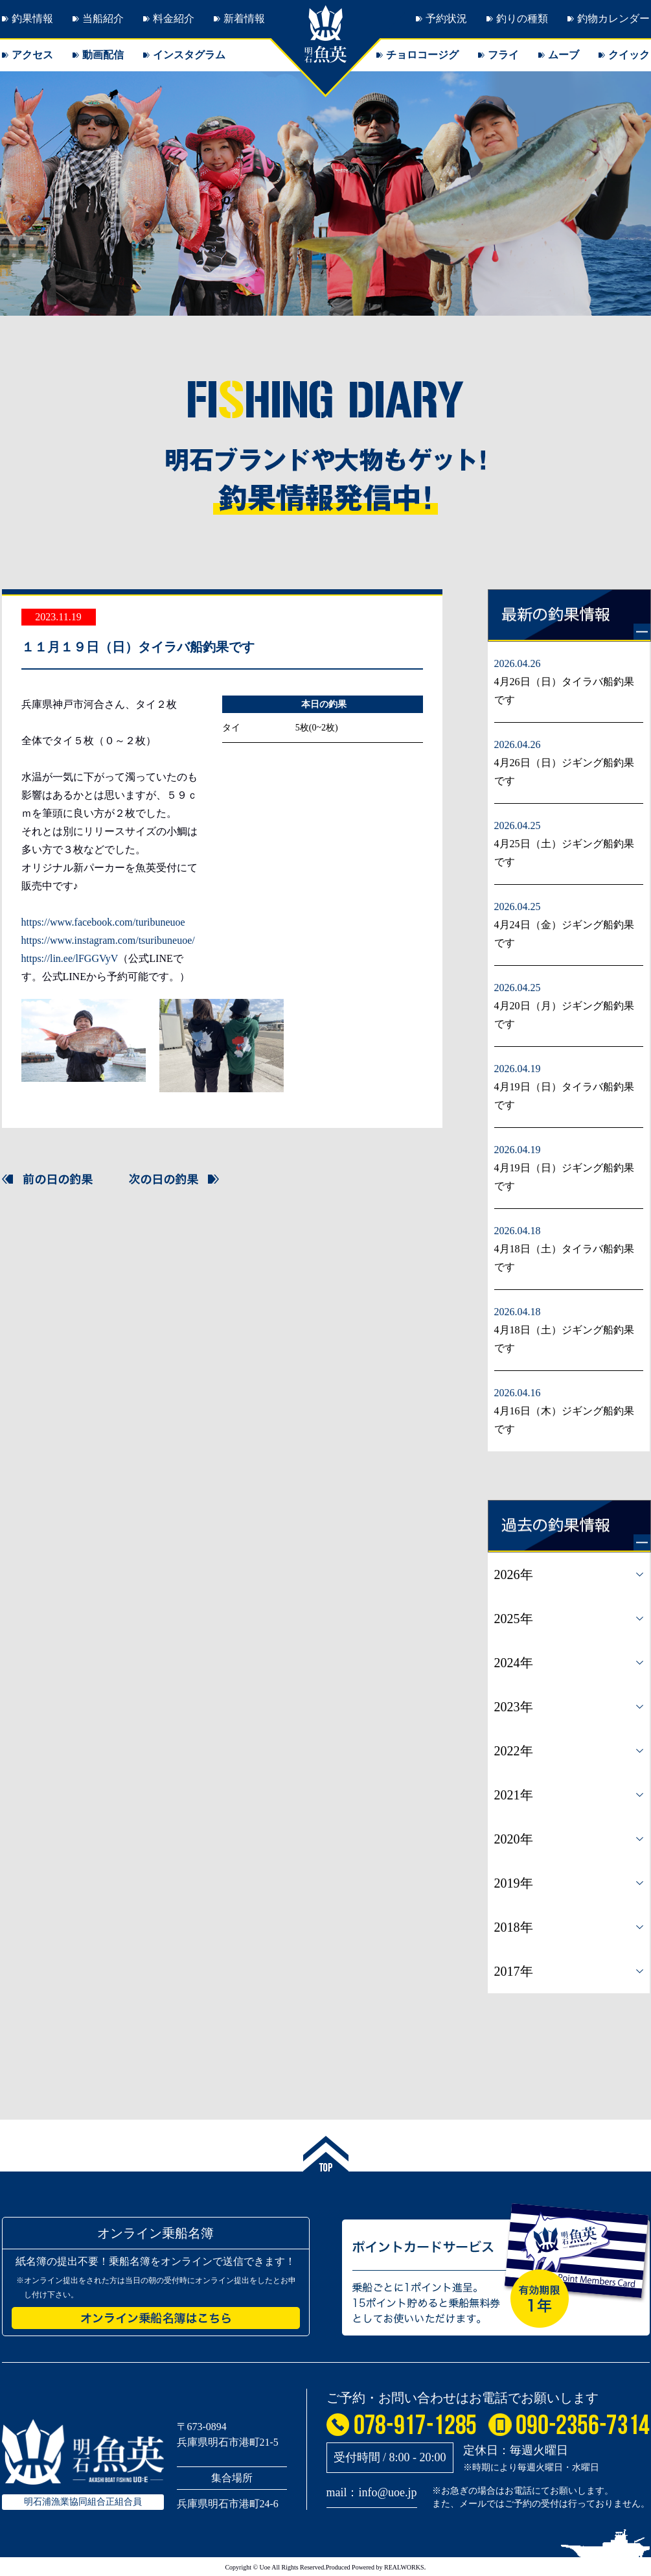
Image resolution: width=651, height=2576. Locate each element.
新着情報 (244, 18)
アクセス (32, 54)
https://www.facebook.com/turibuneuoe (103, 922)
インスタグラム (189, 54)
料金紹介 (173, 18)
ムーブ (563, 54)
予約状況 (446, 18)
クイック (629, 54)
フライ (503, 54)
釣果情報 (32, 18)
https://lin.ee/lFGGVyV (70, 958)
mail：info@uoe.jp (371, 2492)
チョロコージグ (422, 54)
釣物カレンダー (613, 18)
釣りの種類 (522, 18)
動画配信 (103, 54)
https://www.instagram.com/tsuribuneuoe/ (108, 940)
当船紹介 (103, 18)
